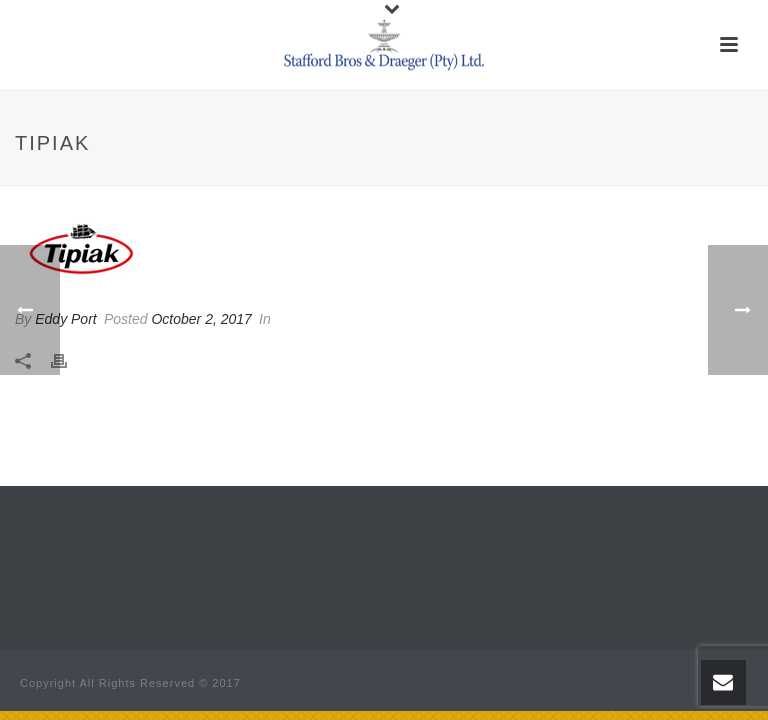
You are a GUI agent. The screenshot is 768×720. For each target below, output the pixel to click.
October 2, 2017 (201, 319)
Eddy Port (65, 319)
